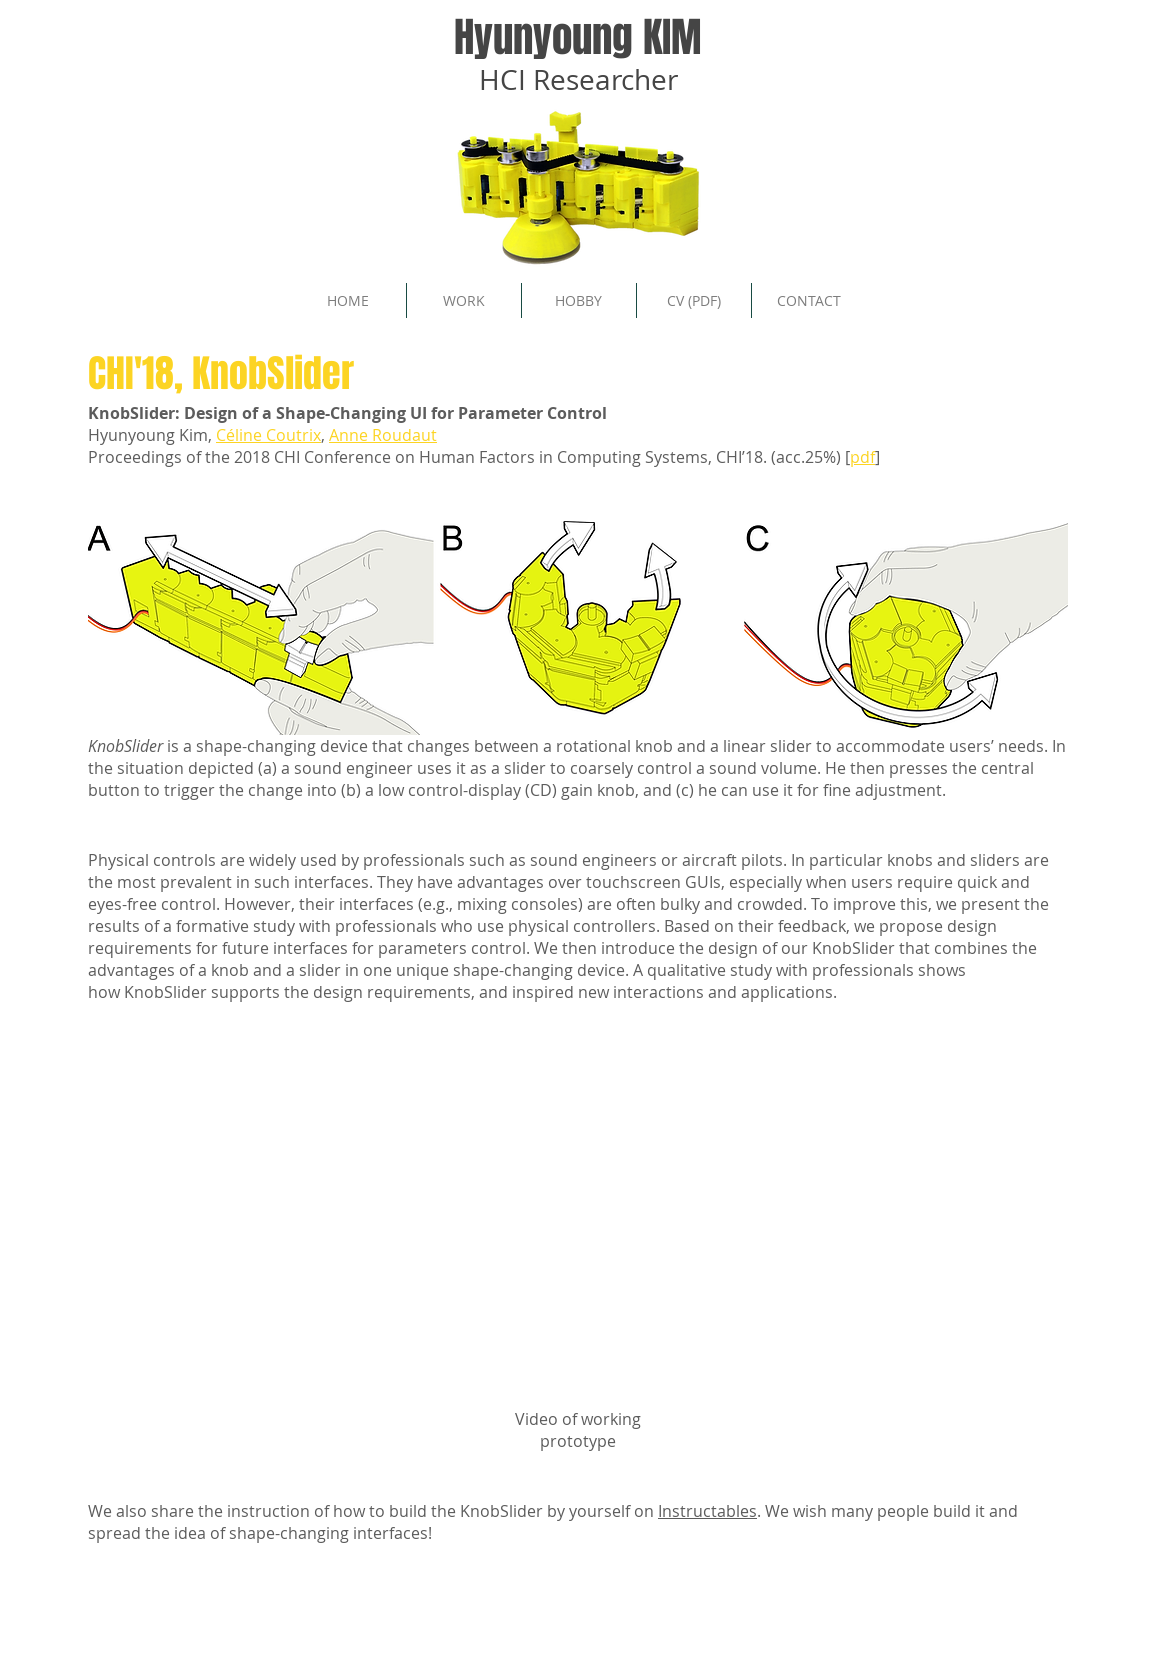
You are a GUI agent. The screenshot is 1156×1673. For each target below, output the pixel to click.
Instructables (707, 1511)
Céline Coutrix (268, 435)
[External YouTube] (578, 1233)
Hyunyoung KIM (578, 37)
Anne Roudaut (383, 435)
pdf (862, 457)
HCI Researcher (578, 79)
